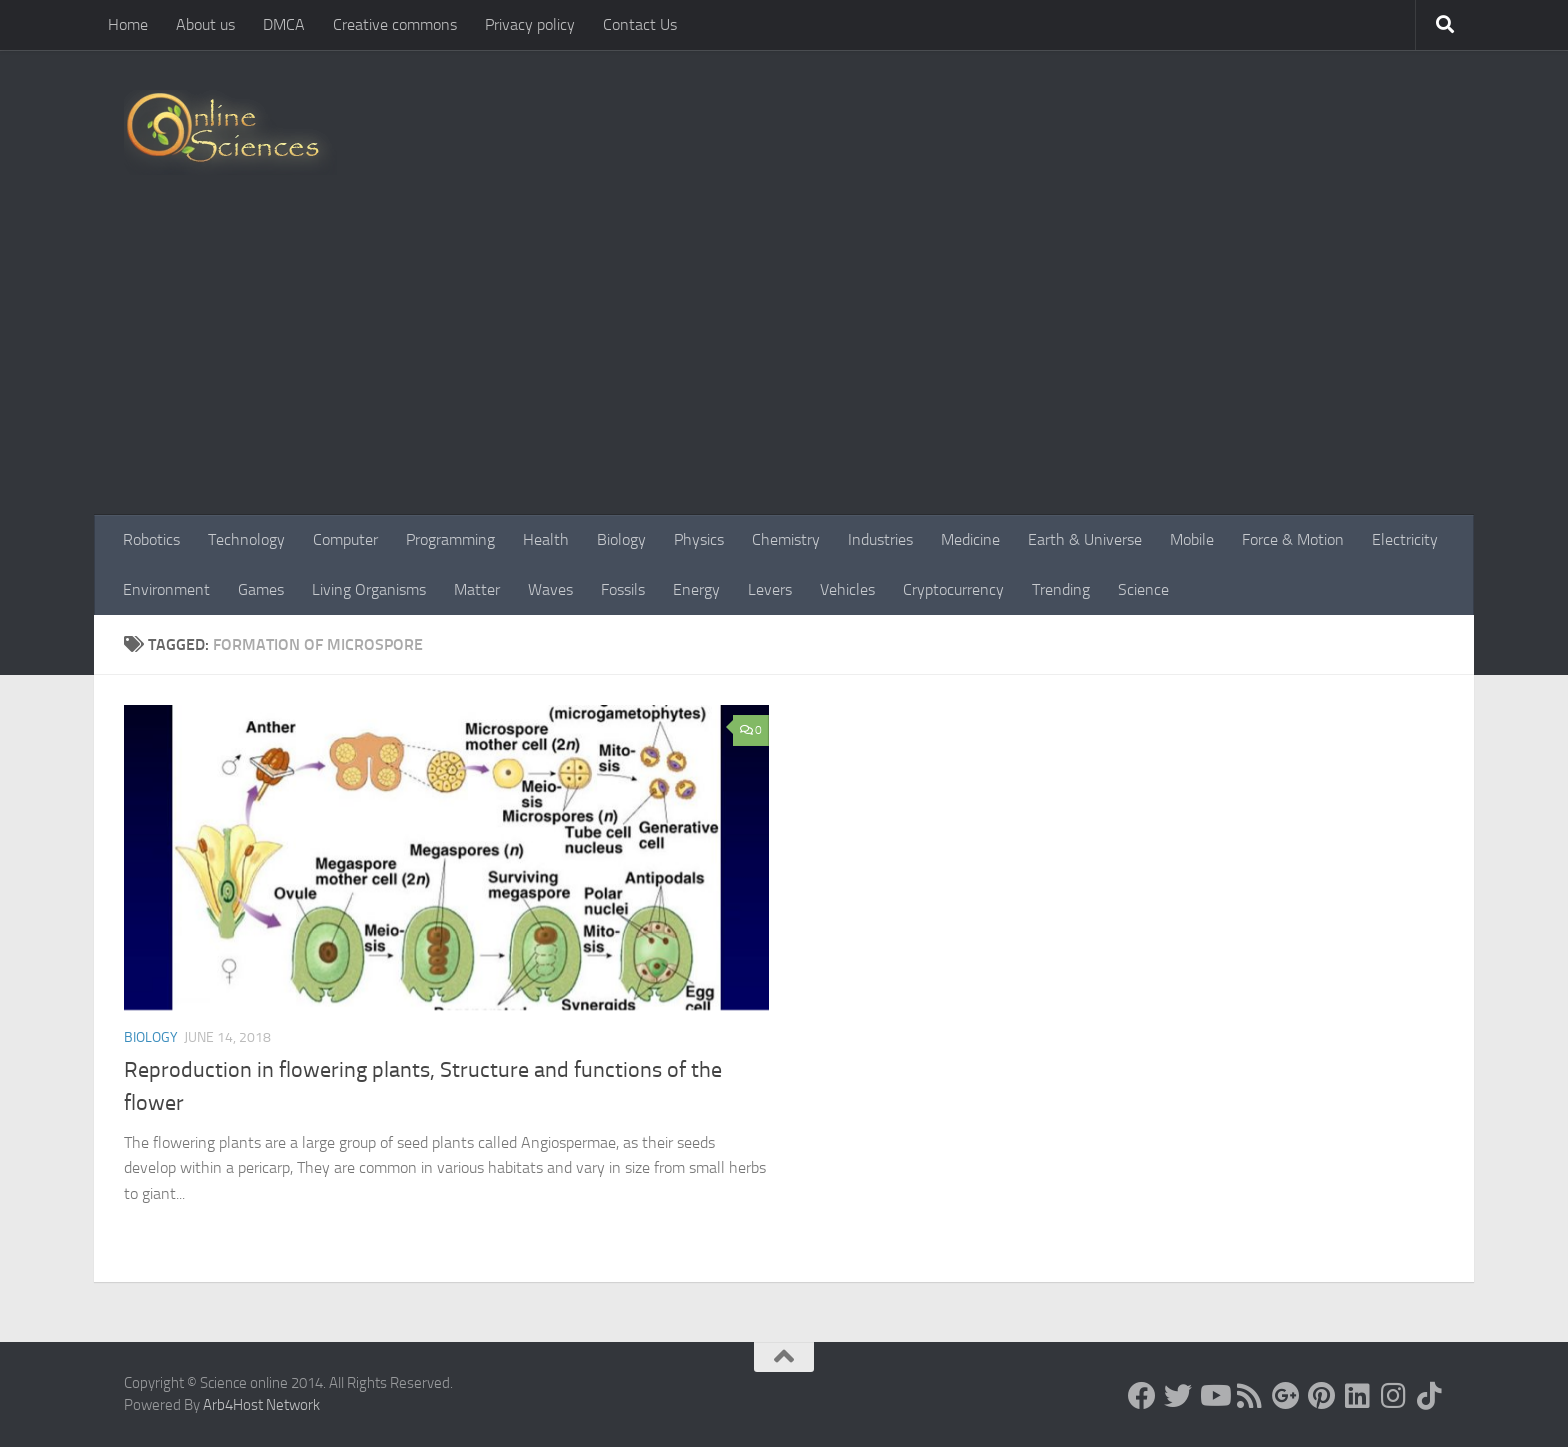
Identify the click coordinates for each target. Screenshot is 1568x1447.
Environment (166, 589)
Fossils (623, 589)
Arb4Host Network (261, 1405)
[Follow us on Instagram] (1394, 1396)
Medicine (970, 539)
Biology (621, 539)
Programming (450, 539)
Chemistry (786, 539)
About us (205, 24)
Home (128, 24)
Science (1143, 589)
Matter (477, 589)
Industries (880, 539)
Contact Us (640, 24)
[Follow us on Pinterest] (1322, 1396)
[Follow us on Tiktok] (1430, 1396)
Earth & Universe (1085, 539)
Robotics (151, 539)
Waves (550, 589)
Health (546, 539)
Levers (770, 589)
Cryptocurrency (953, 589)
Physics (699, 539)
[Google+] (1286, 1396)
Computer (345, 539)
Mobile (1192, 539)
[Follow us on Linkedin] (1358, 1396)
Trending (1061, 589)
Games (261, 589)
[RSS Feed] (1250, 1396)
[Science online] (1142, 1396)
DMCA (284, 24)
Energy (696, 589)
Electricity (1405, 539)
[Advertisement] (784, 365)
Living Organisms (369, 589)
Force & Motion (1293, 539)
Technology (246, 539)
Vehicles (847, 589)
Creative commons (395, 24)
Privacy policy (530, 24)
